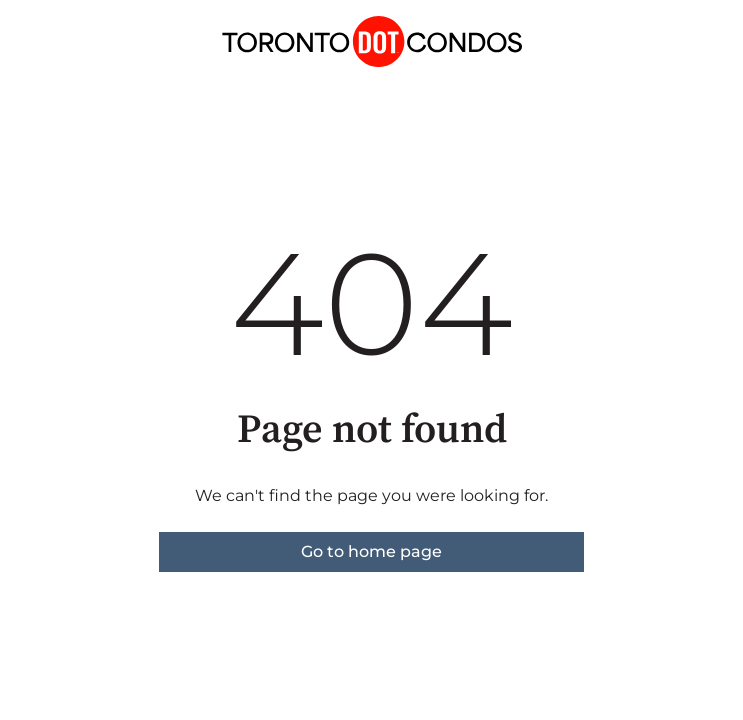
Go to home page (371, 551)
